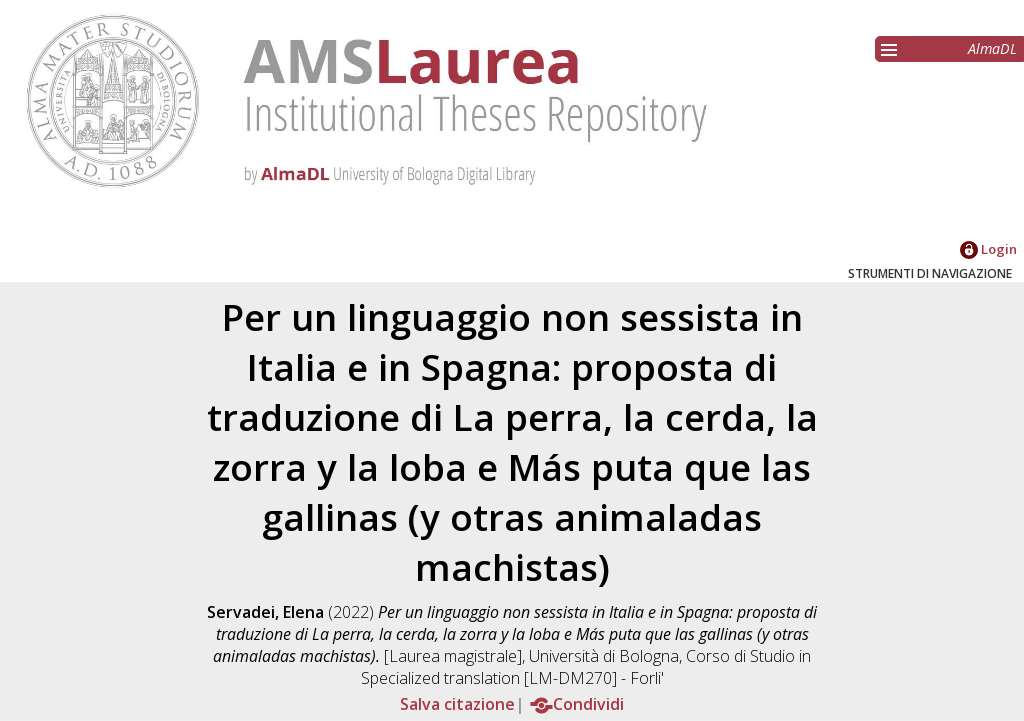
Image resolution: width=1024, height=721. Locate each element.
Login (988, 249)
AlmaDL (992, 48)
